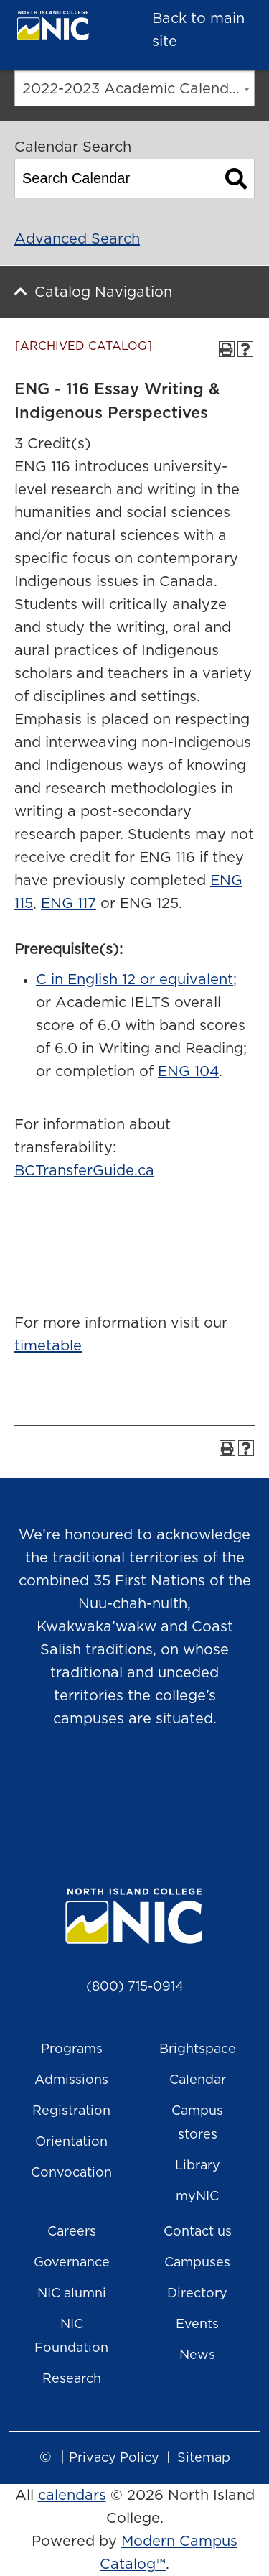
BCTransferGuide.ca (84, 1171)
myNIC (197, 2196)
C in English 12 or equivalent (134, 980)
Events (197, 2324)
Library (197, 2165)
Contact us (198, 2231)
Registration (71, 2111)
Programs (72, 2049)
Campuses (197, 2262)
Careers (71, 2231)
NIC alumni (71, 2293)
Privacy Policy (114, 2458)
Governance (72, 2262)
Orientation (71, 2142)
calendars (72, 2495)
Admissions (71, 2080)
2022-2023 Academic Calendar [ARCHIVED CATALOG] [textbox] (138, 89)
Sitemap (203, 2458)
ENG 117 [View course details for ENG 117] (68, 903)
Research (71, 2379)
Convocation (71, 2173)
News (197, 2355)
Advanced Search (77, 239)
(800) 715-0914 (135, 1986)
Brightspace (197, 2049)
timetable (48, 1346)
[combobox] (134, 88)
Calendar (197, 2080)
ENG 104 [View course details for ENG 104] (188, 1072)
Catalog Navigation (103, 292)
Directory (197, 2293)
